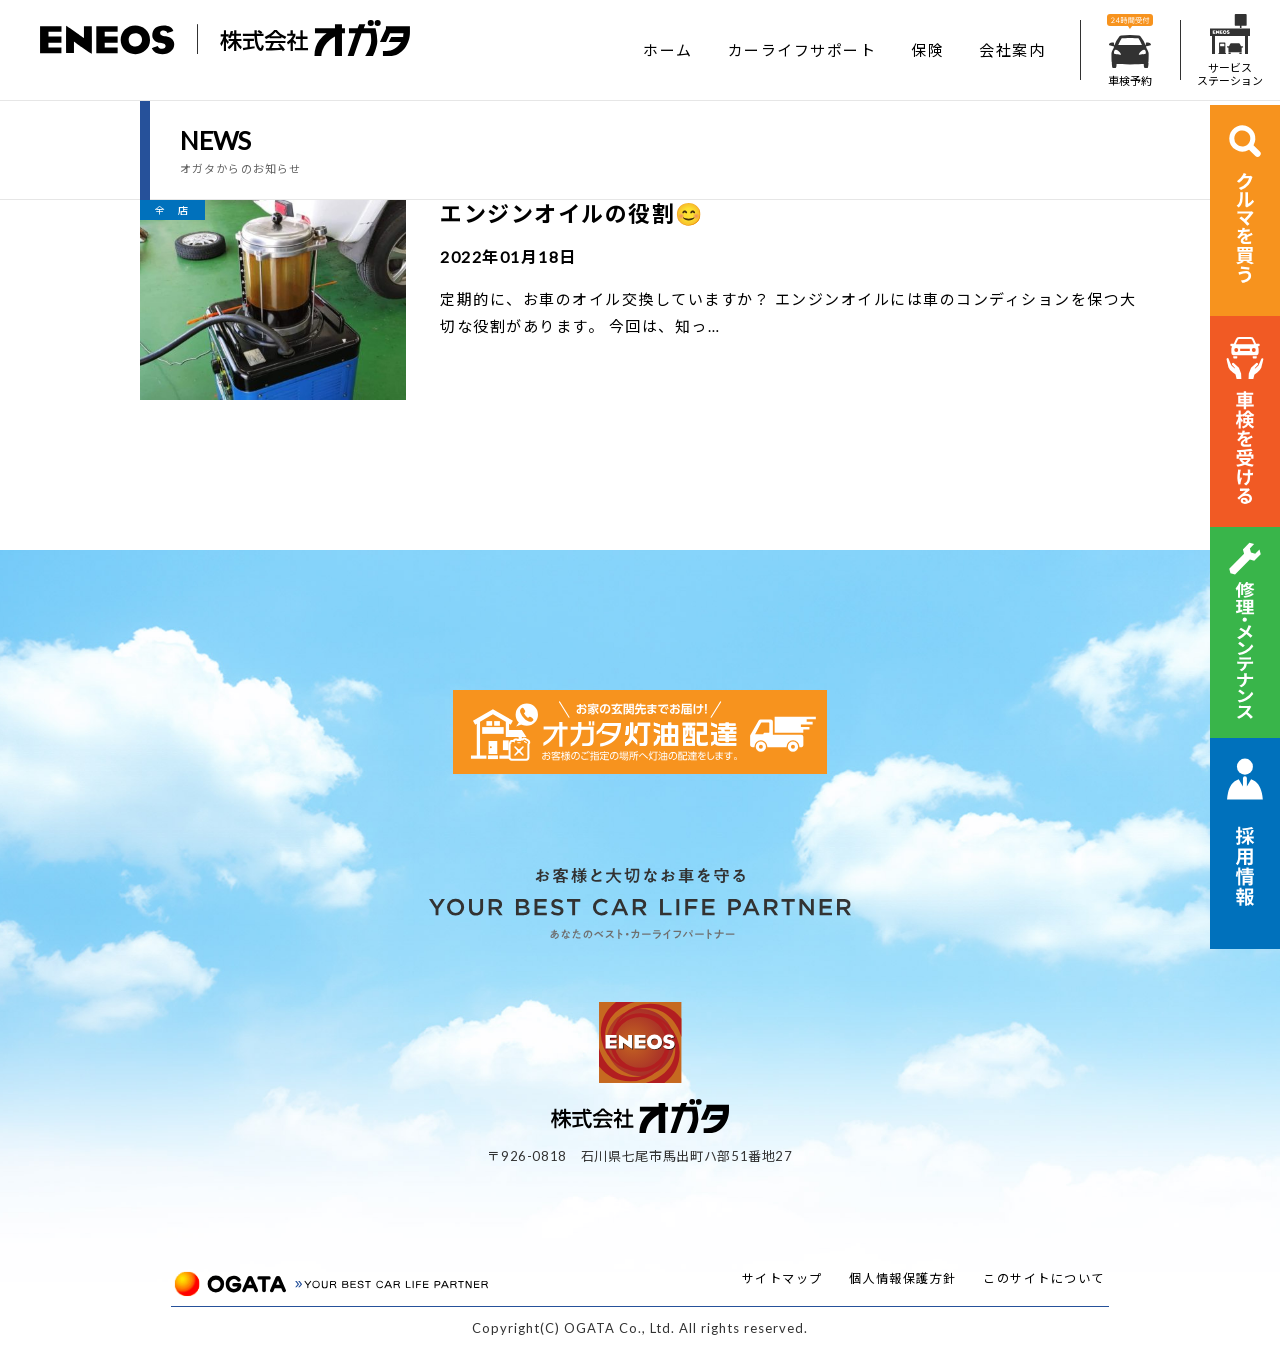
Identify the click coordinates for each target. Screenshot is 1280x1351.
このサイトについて (1044, 1278)
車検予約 (1130, 50)
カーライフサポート (802, 50)
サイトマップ (782, 1278)
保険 (927, 50)
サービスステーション (1230, 50)
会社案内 (1012, 50)
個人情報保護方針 (903, 1278)
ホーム (668, 50)
